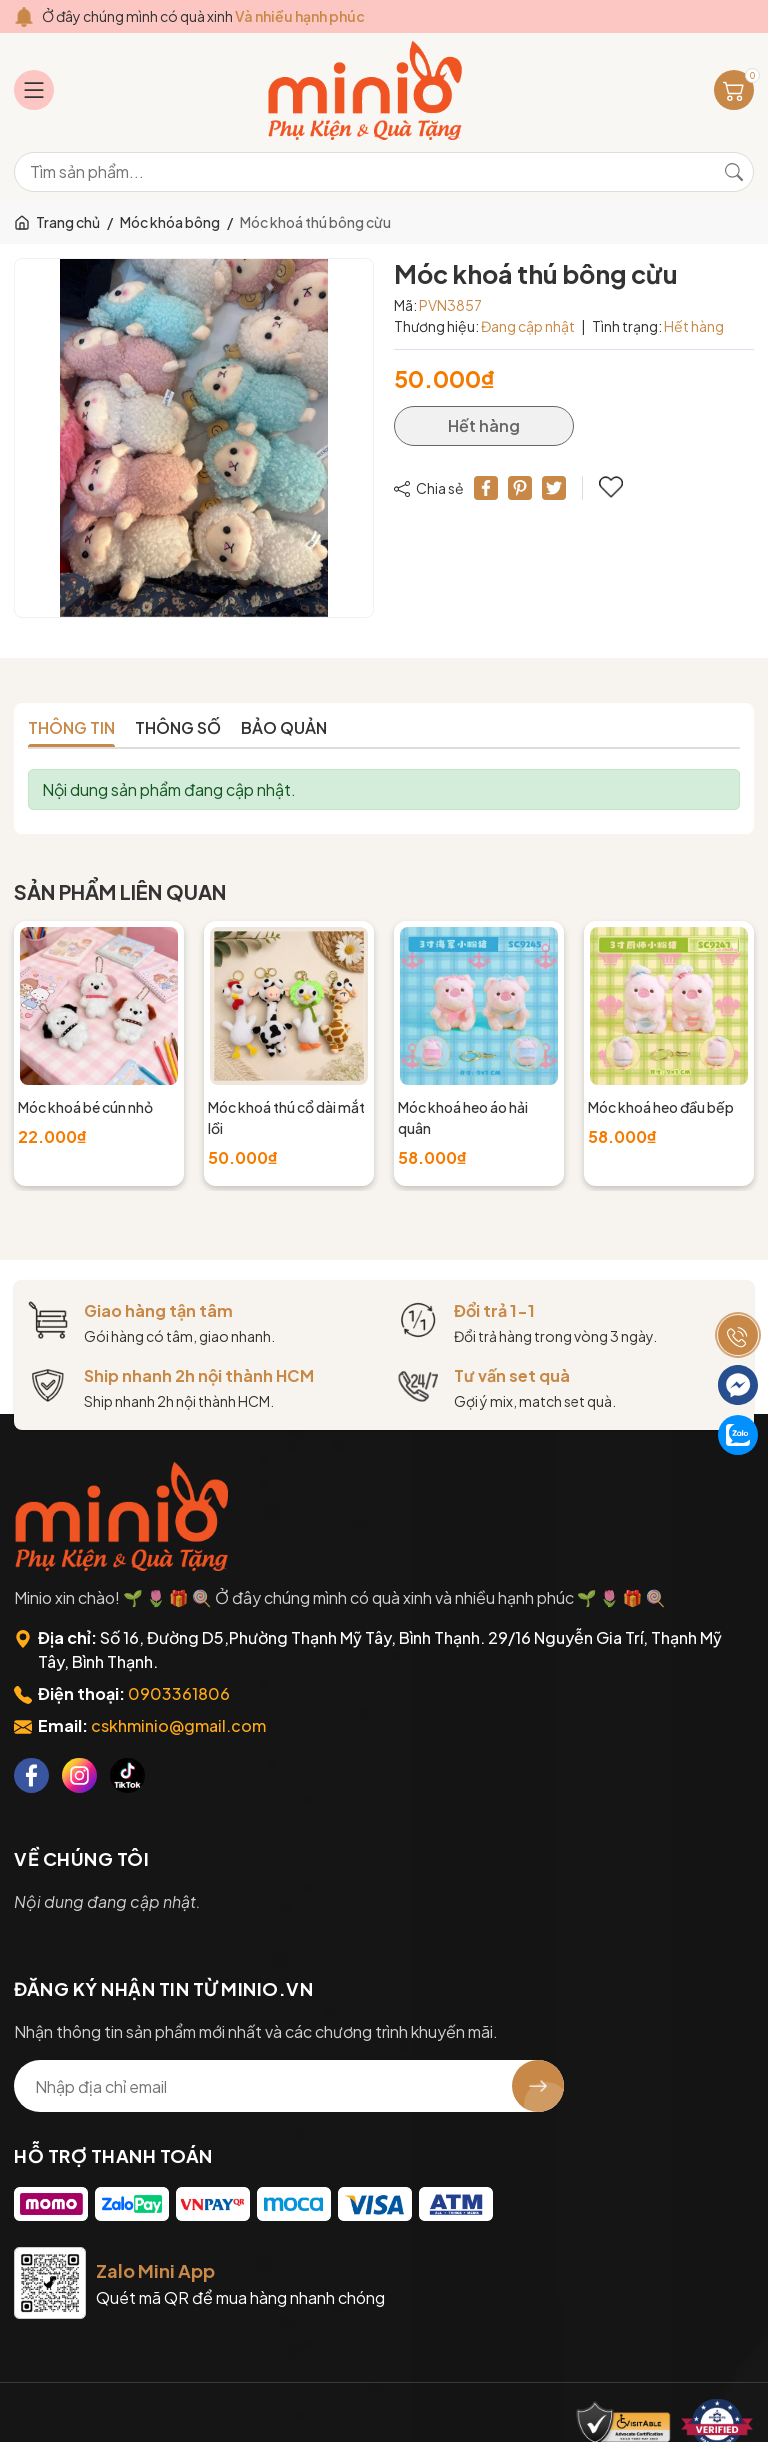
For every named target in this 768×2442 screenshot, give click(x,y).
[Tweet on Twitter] (554, 488)
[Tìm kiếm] (734, 172)
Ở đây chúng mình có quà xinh (203, 16)
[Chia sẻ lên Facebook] (486, 488)
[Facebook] (31, 1775)
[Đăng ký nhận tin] (538, 2086)
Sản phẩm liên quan (120, 891)
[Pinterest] (520, 488)
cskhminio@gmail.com (178, 1725)
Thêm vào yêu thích (611, 487)
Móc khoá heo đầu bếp (661, 1107)
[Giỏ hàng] (734, 90)
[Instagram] (79, 1775)
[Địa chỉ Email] (289, 2086)
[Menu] (34, 90)
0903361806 (179, 1693)
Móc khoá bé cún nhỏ (85, 1107)
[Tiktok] (127, 1775)
